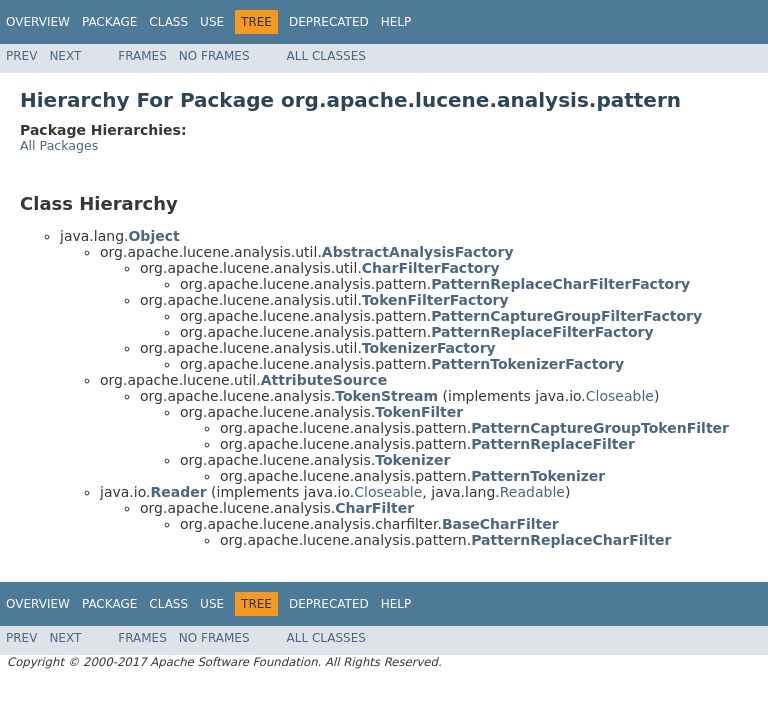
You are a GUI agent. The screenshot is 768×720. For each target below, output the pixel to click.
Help (396, 22)
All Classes (326, 56)
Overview (38, 22)
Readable (532, 492)
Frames (142, 56)
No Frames (214, 56)
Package (109, 22)
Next (65, 56)
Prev (21, 56)
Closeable (620, 396)
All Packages (59, 145)
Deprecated (329, 22)
